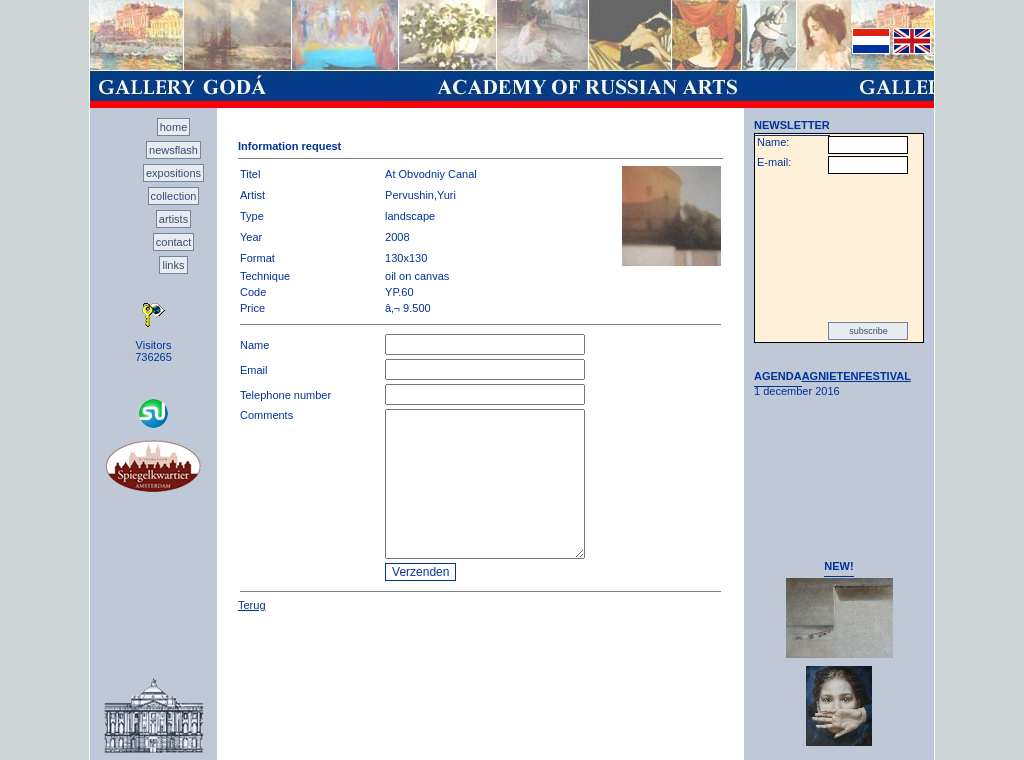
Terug (252, 605)
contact (173, 242)
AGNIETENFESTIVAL (856, 376)
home (174, 127)
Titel (250, 174)
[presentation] (839, 248)
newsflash (173, 150)
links (173, 265)
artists (173, 219)
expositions (173, 173)
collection (174, 196)
